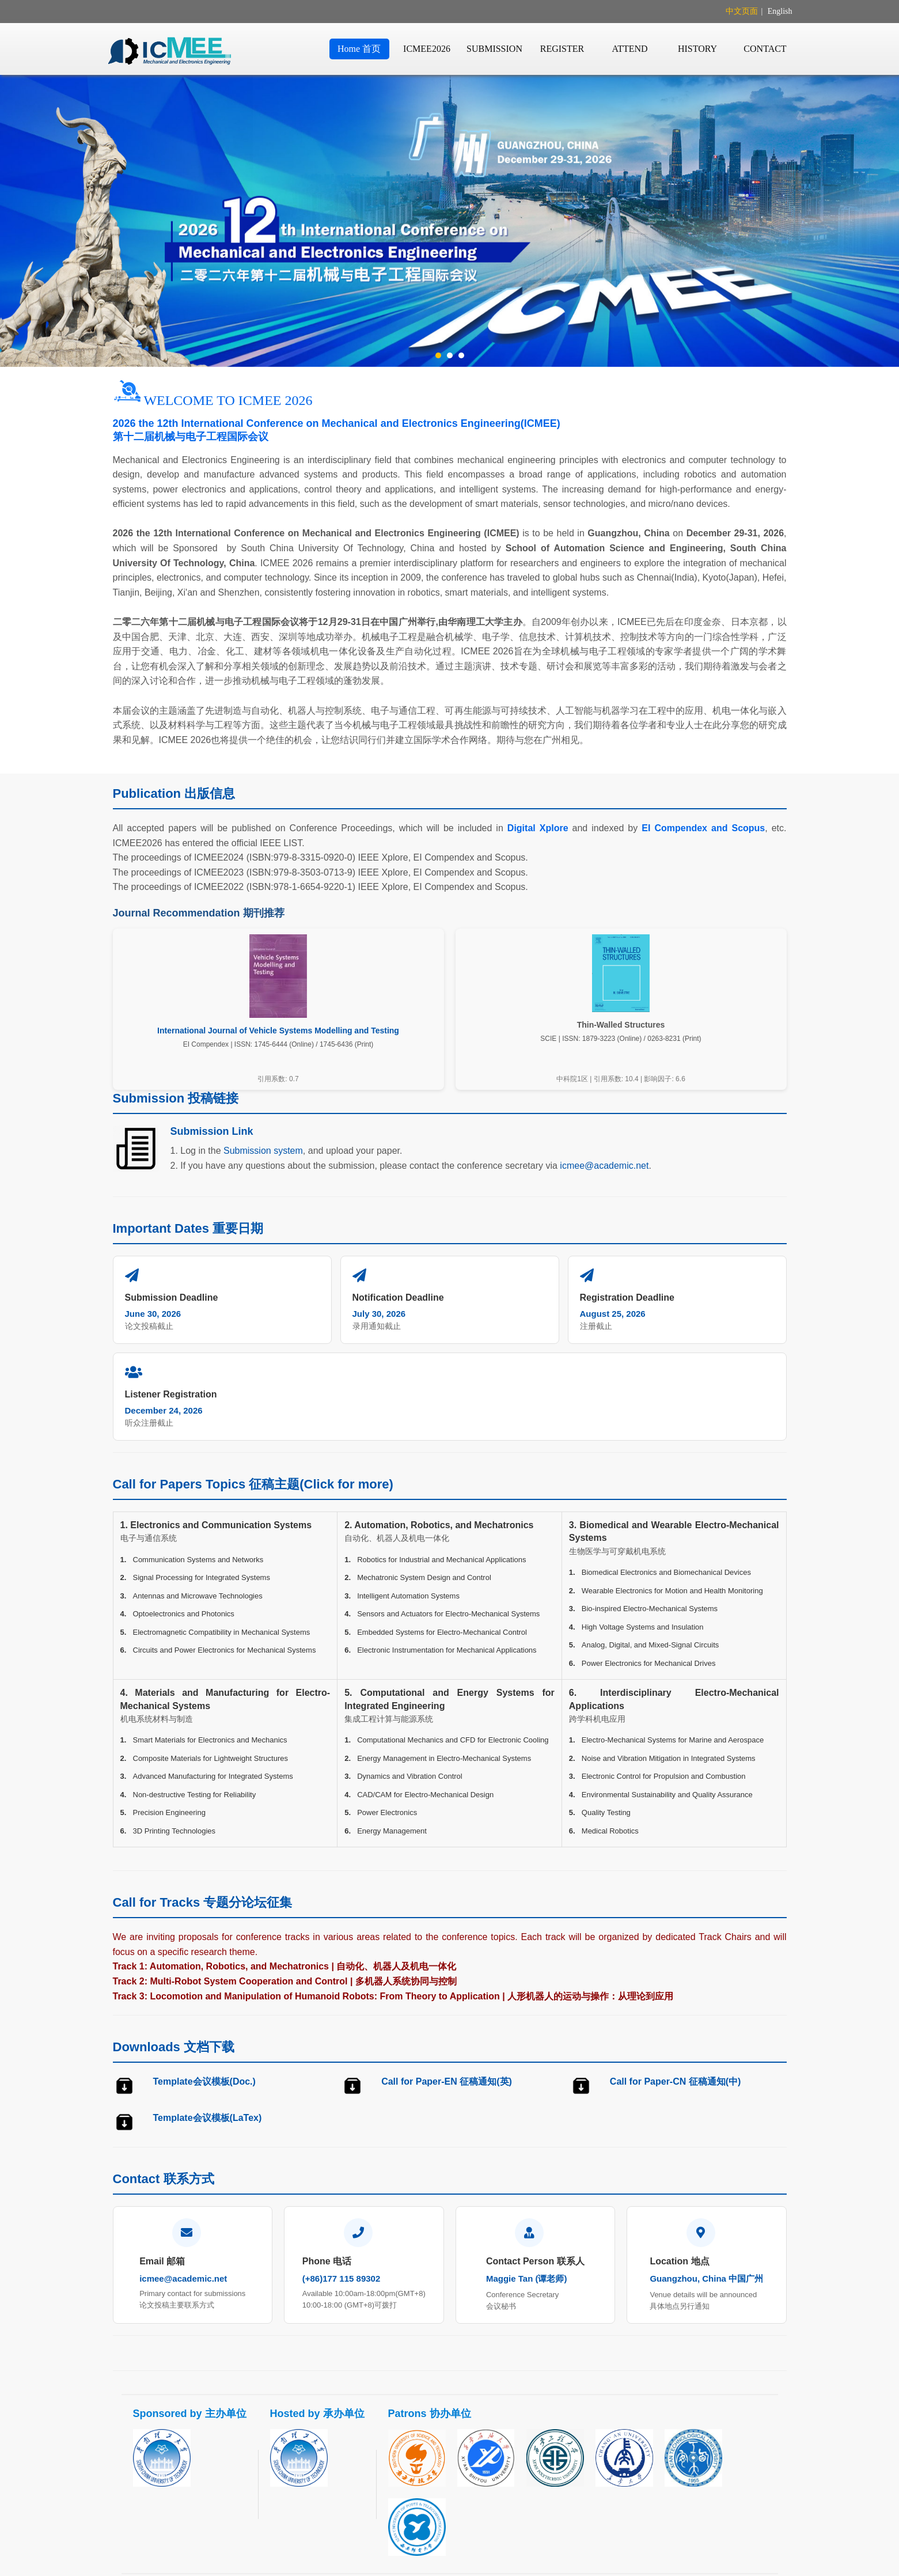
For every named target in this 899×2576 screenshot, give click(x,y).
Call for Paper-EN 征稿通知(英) (446, 1985)
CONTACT (765, 49)
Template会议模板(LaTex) (207, 2021)
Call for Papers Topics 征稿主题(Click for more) (253, 1387)
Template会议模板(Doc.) (204, 1985)
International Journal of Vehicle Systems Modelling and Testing (278, 1030)
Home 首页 (359, 49)
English (780, 11)
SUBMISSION (494, 49)
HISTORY (697, 49)
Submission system (263, 1151)
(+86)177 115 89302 (341, 2182)
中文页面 (742, 11)
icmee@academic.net (604, 1165)
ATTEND (629, 49)
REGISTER (562, 49)
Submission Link (211, 1131)
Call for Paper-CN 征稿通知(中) (675, 1985)
